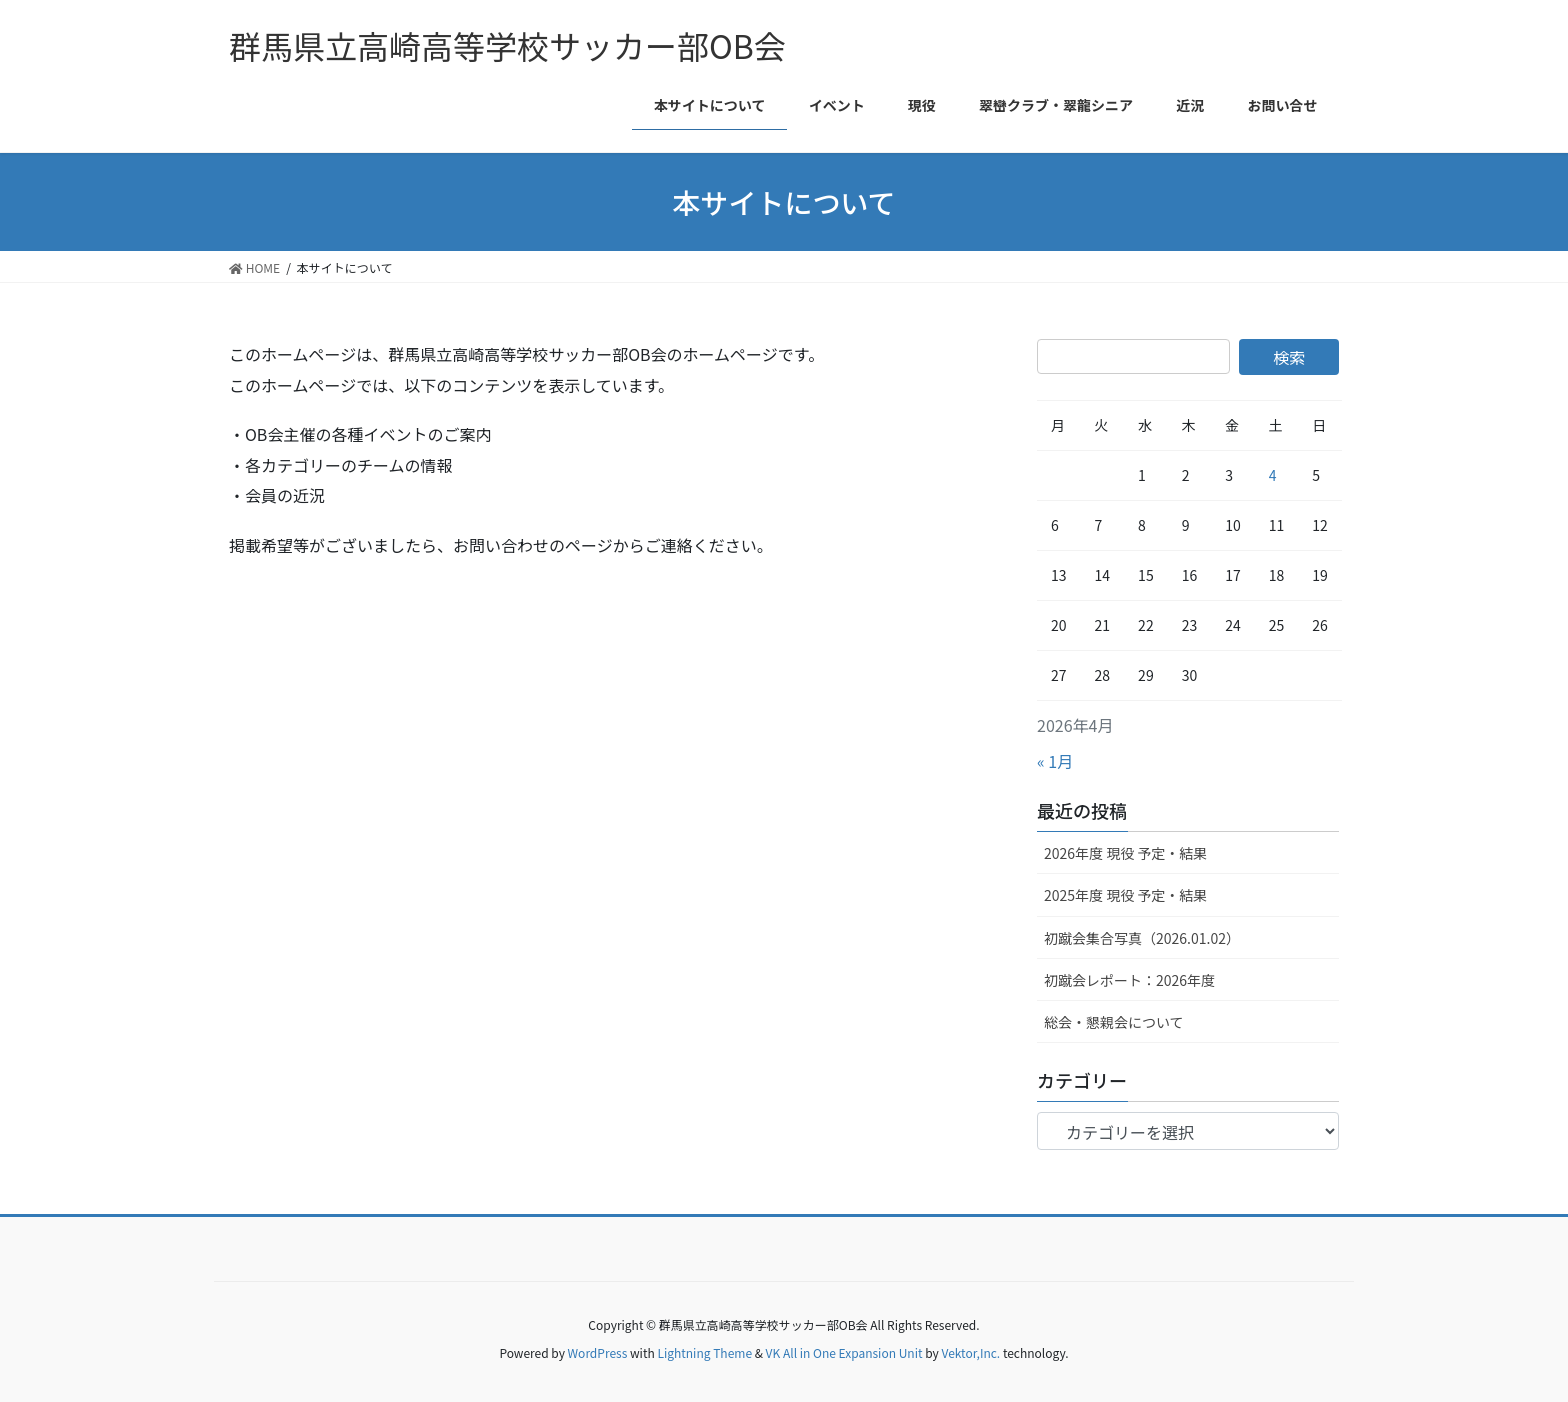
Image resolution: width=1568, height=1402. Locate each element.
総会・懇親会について (1114, 1022)
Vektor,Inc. (970, 1352)
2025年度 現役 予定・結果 (1125, 895)
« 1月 (1055, 761)
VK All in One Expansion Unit (844, 1352)
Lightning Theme (704, 1352)
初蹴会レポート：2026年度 (1129, 980)
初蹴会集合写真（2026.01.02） (1142, 938)
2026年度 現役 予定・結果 (1125, 853)
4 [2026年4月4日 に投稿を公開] (1273, 475)
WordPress (598, 1352)
